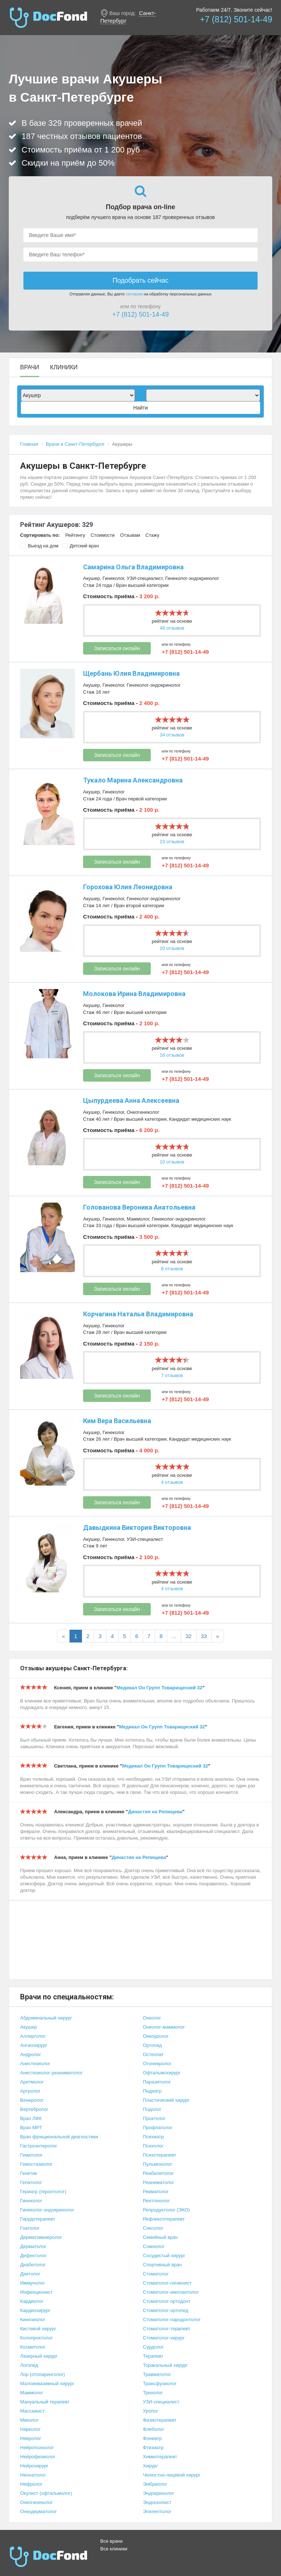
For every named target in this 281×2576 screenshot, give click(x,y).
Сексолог (153, 2228)
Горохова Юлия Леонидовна (127, 887)
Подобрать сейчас (140, 280)
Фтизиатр (153, 2447)
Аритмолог (32, 2082)
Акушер (91, 578)
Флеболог (153, 2429)
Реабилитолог (158, 2173)
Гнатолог (30, 2228)
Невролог (30, 2438)
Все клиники (113, 2549)
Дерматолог (33, 2246)
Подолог (152, 2109)
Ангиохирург (33, 2045)
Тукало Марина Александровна (133, 780)
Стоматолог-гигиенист (167, 2283)
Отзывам (130, 535)
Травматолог (157, 2374)
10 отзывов (172, 1162)
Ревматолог (156, 2191)
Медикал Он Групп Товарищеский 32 (159, 1687)
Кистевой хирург (38, 2328)
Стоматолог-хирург (164, 2338)
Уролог (150, 2411)
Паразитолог (157, 2082)
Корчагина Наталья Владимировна (138, 1314)
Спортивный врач (162, 2264)
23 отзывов (172, 841)
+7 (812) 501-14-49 (236, 19)
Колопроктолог (36, 2338)
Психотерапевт (159, 2155)
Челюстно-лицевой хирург (172, 2475)
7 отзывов (172, 1375)
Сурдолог (153, 2347)
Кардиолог (31, 2301)
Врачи (29, 367)
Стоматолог (156, 2274)
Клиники (64, 367)
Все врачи (111, 2541)
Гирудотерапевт (37, 2219)
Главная (29, 444)
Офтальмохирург (162, 2072)
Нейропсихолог (37, 2447)
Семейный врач (160, 2237)
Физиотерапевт (160, 2420)
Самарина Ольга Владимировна (133, 567)
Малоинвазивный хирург (47, 2383)
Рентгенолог (156, 2200)
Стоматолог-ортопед (165, 2310)
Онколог (152, 2018)
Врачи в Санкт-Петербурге (75, 444)
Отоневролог (157, 2063)
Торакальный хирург (165, 2365)
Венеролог (32, 2100)
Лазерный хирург (38, 2356)
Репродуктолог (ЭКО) (166, 2210)
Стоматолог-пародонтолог (172, 2319)
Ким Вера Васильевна (117, 1421)
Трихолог (153, 2392)
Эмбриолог (155, 2484)
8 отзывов (172, 1268)
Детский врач (80, 545)
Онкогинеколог (143, 1112)
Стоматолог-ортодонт (167, 2301)
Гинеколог (113, 578)
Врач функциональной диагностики (59, 2136)
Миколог (29, 2420)
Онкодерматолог (38, 2511)
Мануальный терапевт (45, 2402)
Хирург (150, 2465)
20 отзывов (172, 948)
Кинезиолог (32, 2319)
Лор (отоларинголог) (42, 2374)
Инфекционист (36, 2292)
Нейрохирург (34, 2465)
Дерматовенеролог (41, 2237)
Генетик (28, 2173)
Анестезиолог (35, 2063)
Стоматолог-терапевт (166, 2328)
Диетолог (30, 2274)
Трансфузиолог (160, 2383)
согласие (134, 294)
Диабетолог (33, 2264)
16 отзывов (172, 1055)
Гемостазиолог (36, 2164)
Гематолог (31, 2155)
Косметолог (33, 2347)
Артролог (30, 2091)
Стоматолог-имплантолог (171, 2292)
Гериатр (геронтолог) (43, 2191)
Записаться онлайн (117, 648)
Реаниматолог (158, 2182)
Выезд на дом (39, 545)
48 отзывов (172, 628)
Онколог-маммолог (164, 2027)
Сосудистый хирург (164, 2255)
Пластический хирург (166, 2100)
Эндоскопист (157, 2502)
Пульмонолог (157, 2164)
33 (204, 1636)
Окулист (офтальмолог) (46, 2493)
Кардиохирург (35, 2310)
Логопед (29, 2365)
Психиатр (153, 2136)
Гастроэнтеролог (38, 2146)
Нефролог (31, 2484)
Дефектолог (33, 2255)
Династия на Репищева (155, 1811)
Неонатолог (33, 2475)
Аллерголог (32, 2036)
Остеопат (153, 2054)
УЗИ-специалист (144, 578)
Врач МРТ (31, 2127)
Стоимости (103, 535)
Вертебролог (34, 2109)
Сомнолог (154, 2246)
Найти (140, 408)
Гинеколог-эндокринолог (192, 578)
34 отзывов (172, 735)
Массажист (32, 2411)
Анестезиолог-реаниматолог (51, 2072)
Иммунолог (32, 2283)
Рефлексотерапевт (164, 2219)
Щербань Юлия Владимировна (131, 673)
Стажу (153, 535)
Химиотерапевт (160, 2456)
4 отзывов (172, 1482)
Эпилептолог (157, 2511)
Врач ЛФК (31, 2118)
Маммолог (138, 1219)
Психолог (153, 2146)
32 (189, 1636)
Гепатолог (31, 2182)
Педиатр (152, 2091)
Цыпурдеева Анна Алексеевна (131, 1100)
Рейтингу (75, 535)
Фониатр (152, 2438)
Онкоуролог (156, 2036)
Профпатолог (158, 2127)
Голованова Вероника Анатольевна (139, 1207)
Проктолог (154, 2118)
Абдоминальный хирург (46, 2018)
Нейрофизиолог (37, 2456)
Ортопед (152, 2045)
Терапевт (153, 2356)
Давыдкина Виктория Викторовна (137, 1527)
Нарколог (30, 2429)
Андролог (30, 2054)
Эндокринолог (158, 2493)
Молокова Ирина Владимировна (134, 993)
